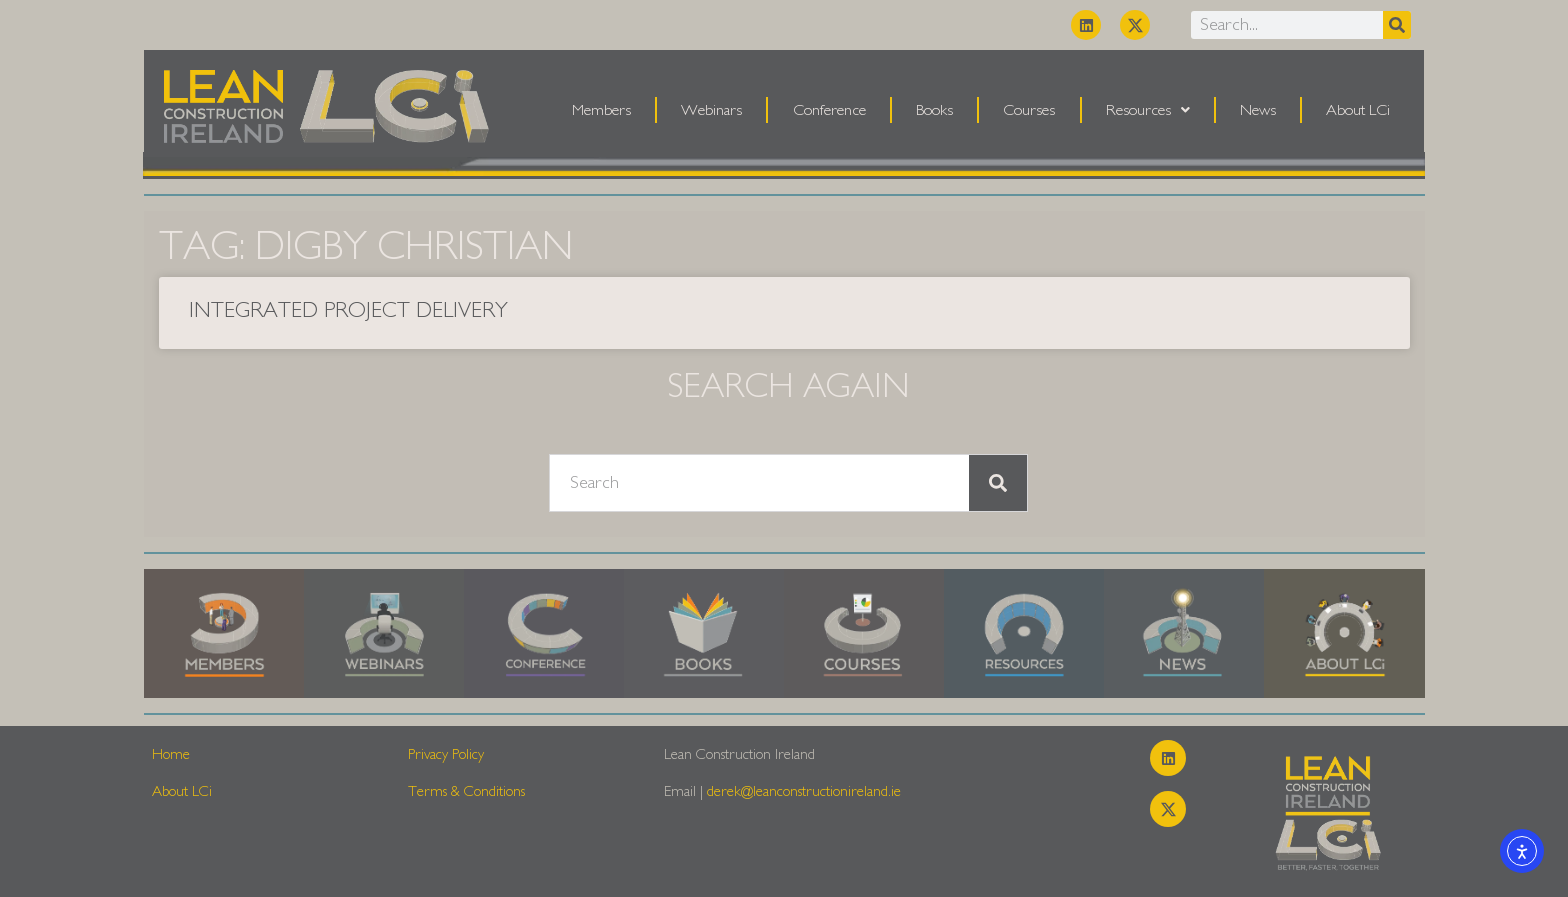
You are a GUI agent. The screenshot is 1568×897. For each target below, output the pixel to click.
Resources (1148, 110)
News (1258, 110)
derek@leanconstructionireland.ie (804, 791)
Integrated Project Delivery (348, 310)
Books (934, 110)
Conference (829, 110)
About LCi (1358, 110)
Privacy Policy (446, 754)
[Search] (1397, 25)
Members (601, 110)
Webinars (711, 110)
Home (171, 754)
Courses (1029, 110)
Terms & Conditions (466, 791)
